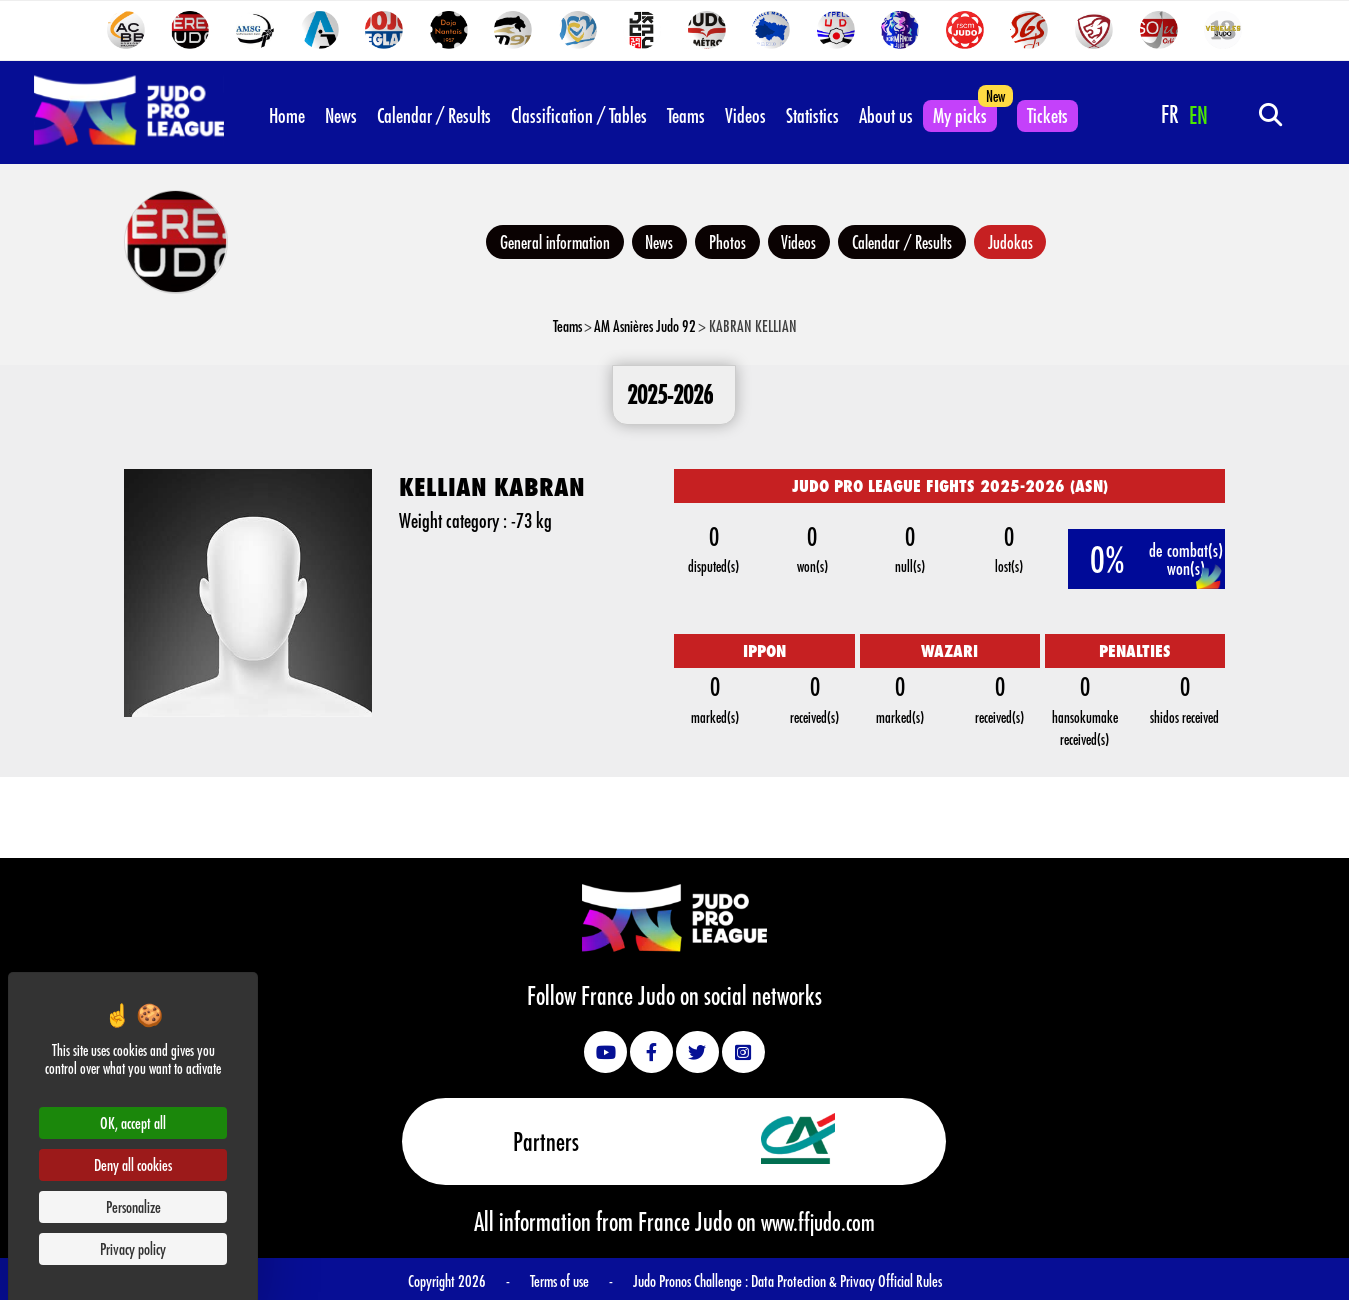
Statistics (812, 113)
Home (287, 113)
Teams (686, 113)
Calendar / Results (434, 113)
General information (544, 240)
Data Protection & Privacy (814, 1277)
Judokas (1021, 240)
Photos (725, 240)
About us (886, 113)
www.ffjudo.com (818, 1219)
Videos (745, 113)
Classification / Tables (579, 113)
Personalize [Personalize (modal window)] (133, 1206)
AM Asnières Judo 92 (645, 324)
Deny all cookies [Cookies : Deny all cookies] (133, 1164)
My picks (960, 113)
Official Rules (910, 1277)
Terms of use (559, 1277)
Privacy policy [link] (133, 1248)
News (341, 113)
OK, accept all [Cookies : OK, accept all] (133, 1122)
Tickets (1047, 113)
